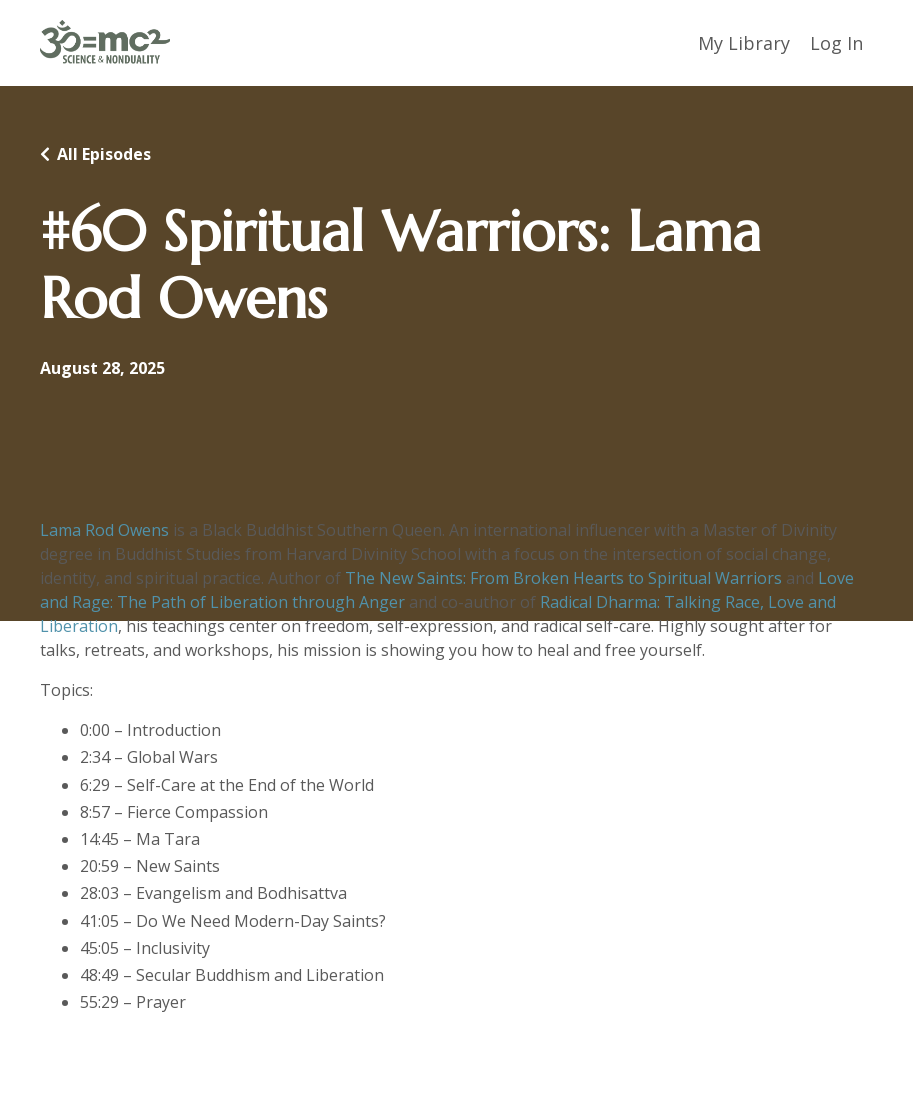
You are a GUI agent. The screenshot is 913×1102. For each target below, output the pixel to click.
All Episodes (104, 154)
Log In (836, 43)
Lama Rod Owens (104, 530)
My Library (744, 43)
